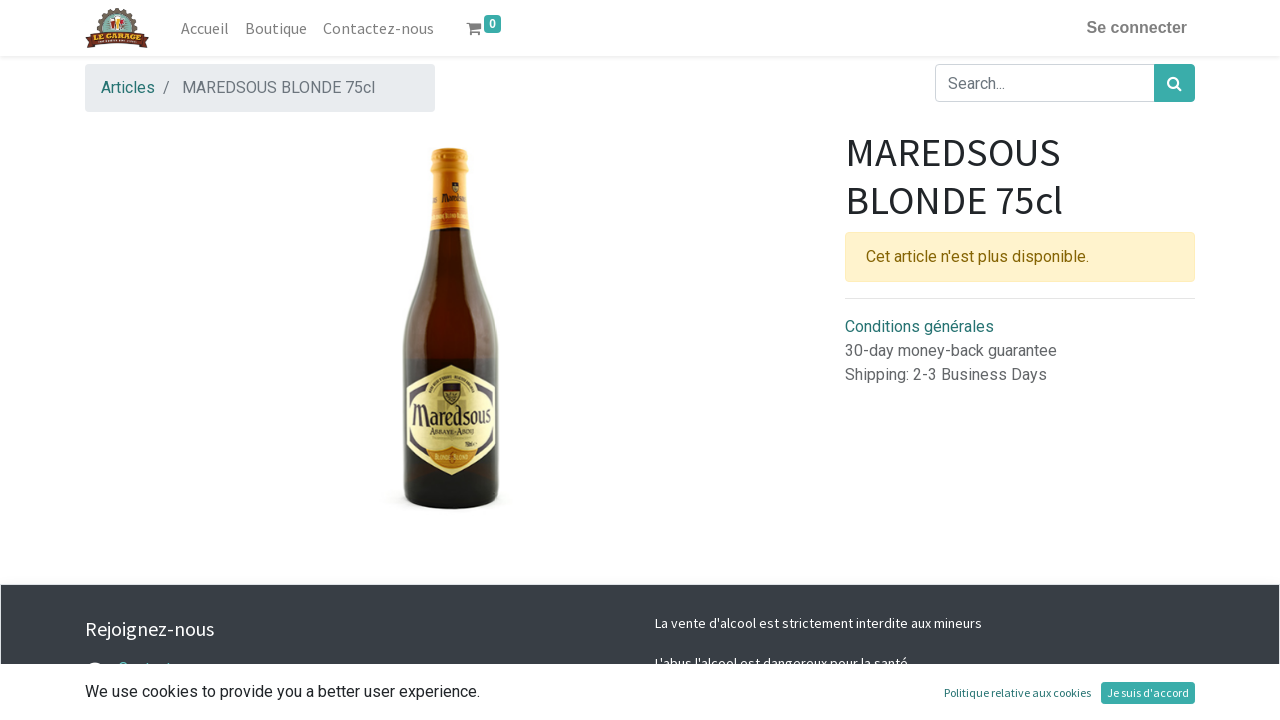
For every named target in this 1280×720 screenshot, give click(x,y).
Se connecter (1137, 27)
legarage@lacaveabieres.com (221, 692)
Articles (128, 87)
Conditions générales (919, 326)
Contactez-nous (173, 668)
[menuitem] (205, 28)
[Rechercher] (1174, 83)
